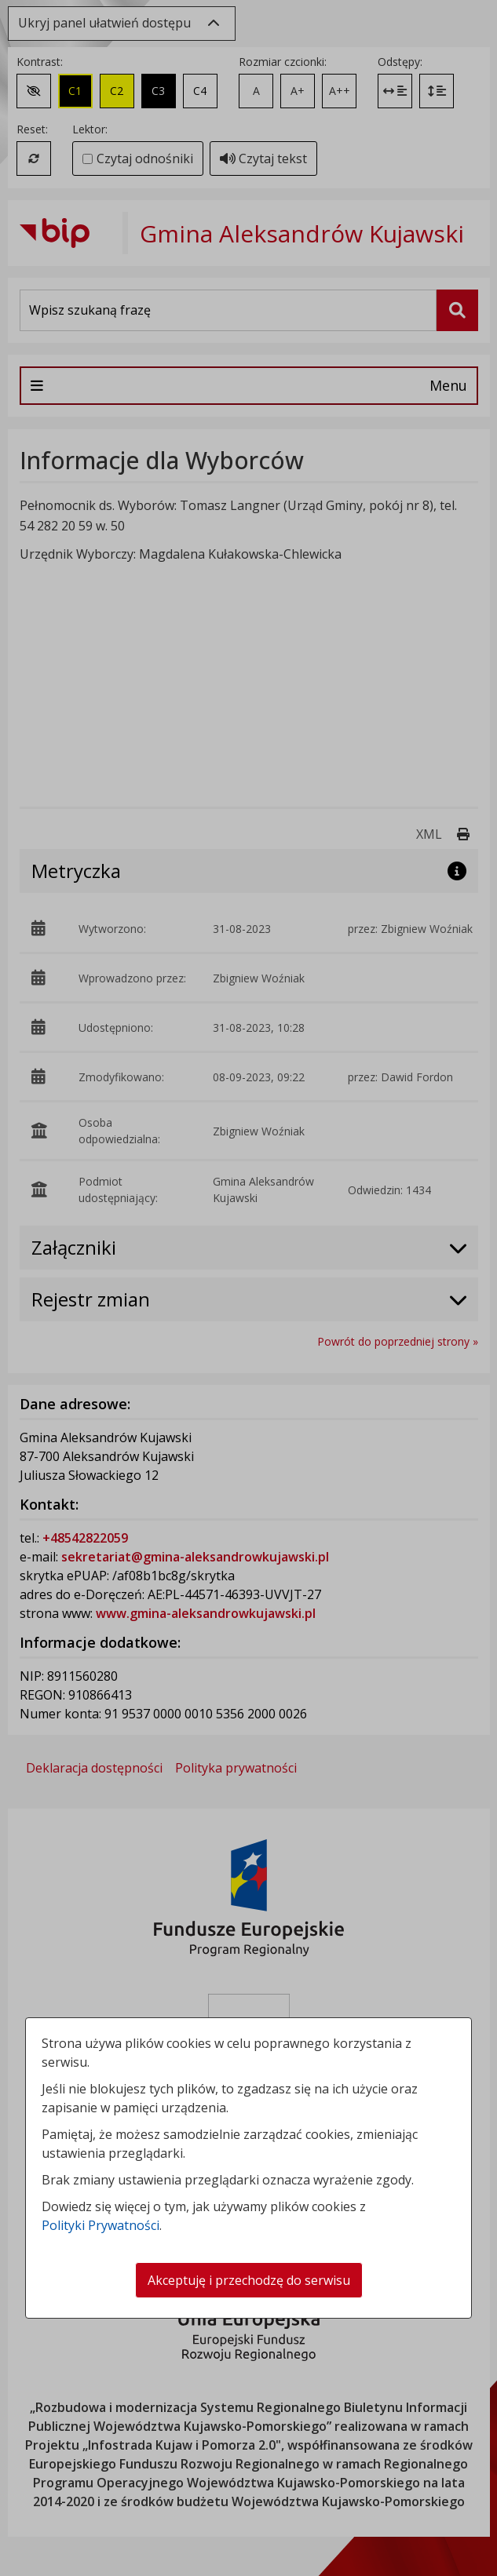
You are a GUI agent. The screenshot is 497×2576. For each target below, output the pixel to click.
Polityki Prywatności (100, 2225)
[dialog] (248, 1288)
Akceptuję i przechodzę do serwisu (249, 2280)
